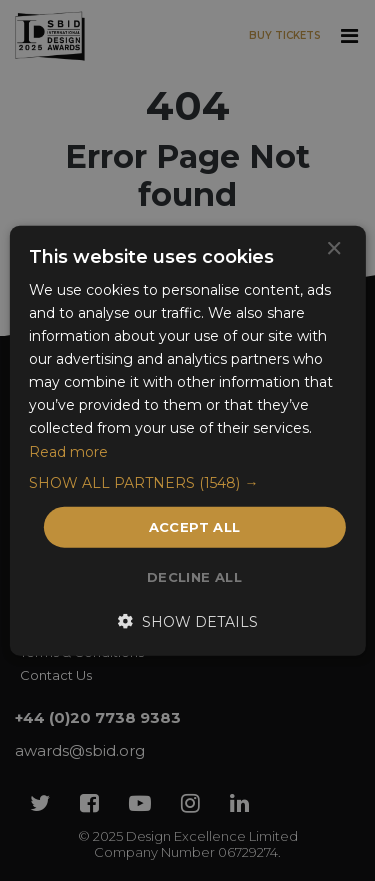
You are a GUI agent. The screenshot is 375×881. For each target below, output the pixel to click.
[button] (187, 482)
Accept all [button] (195, 526)
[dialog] (187, 440)
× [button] (333, 248)
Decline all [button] (194, 577)
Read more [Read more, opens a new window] (68, 451)
